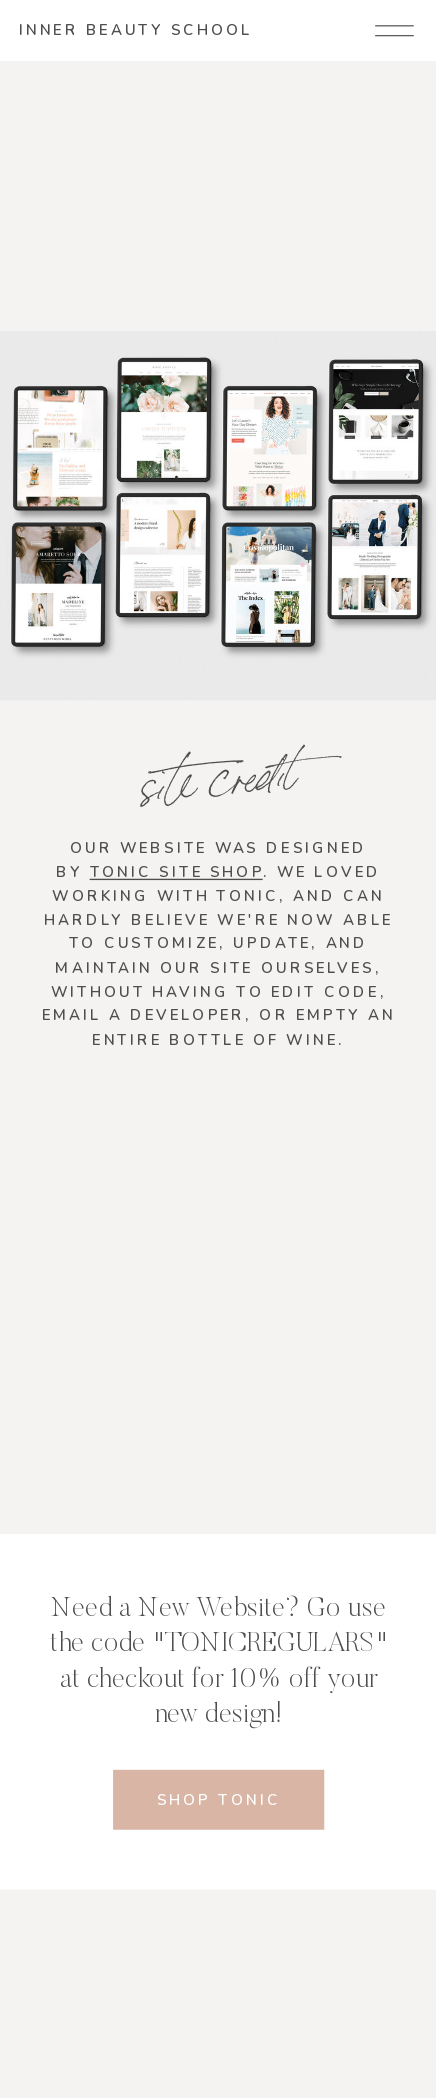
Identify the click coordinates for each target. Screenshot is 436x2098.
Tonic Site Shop (176, 871)
